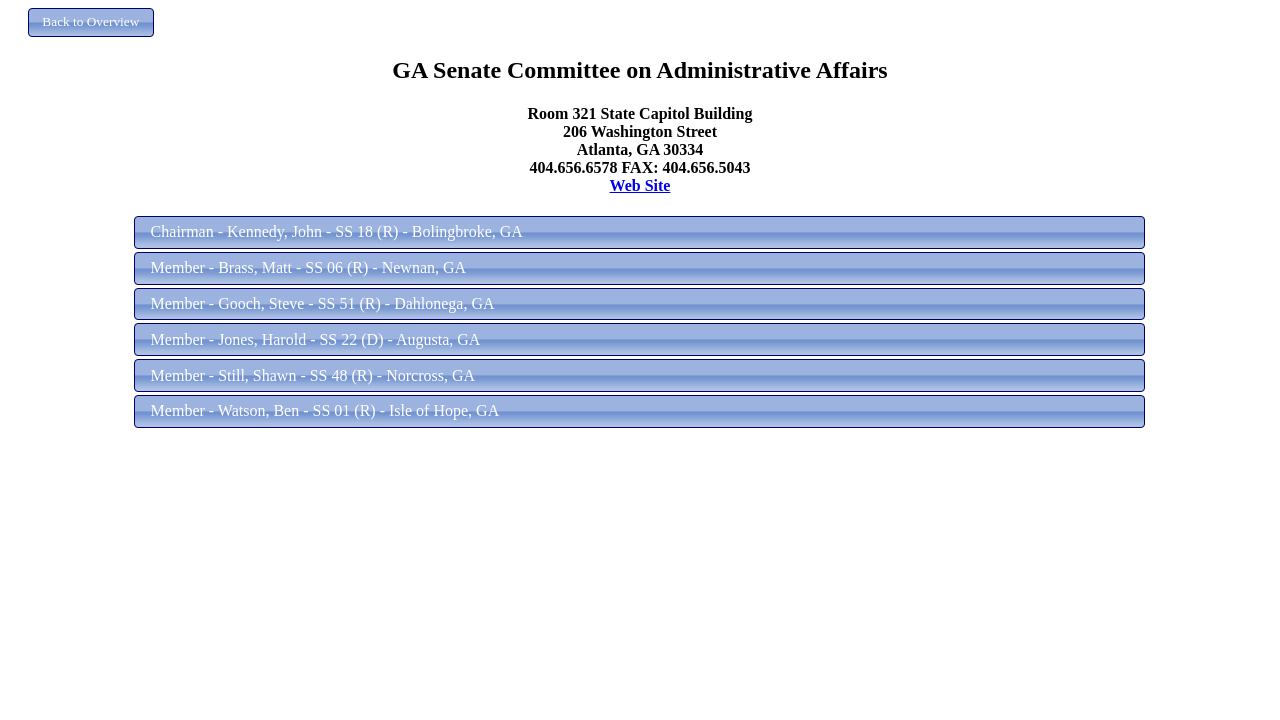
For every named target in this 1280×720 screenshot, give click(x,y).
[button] (91, 22)
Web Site (640, 185)
